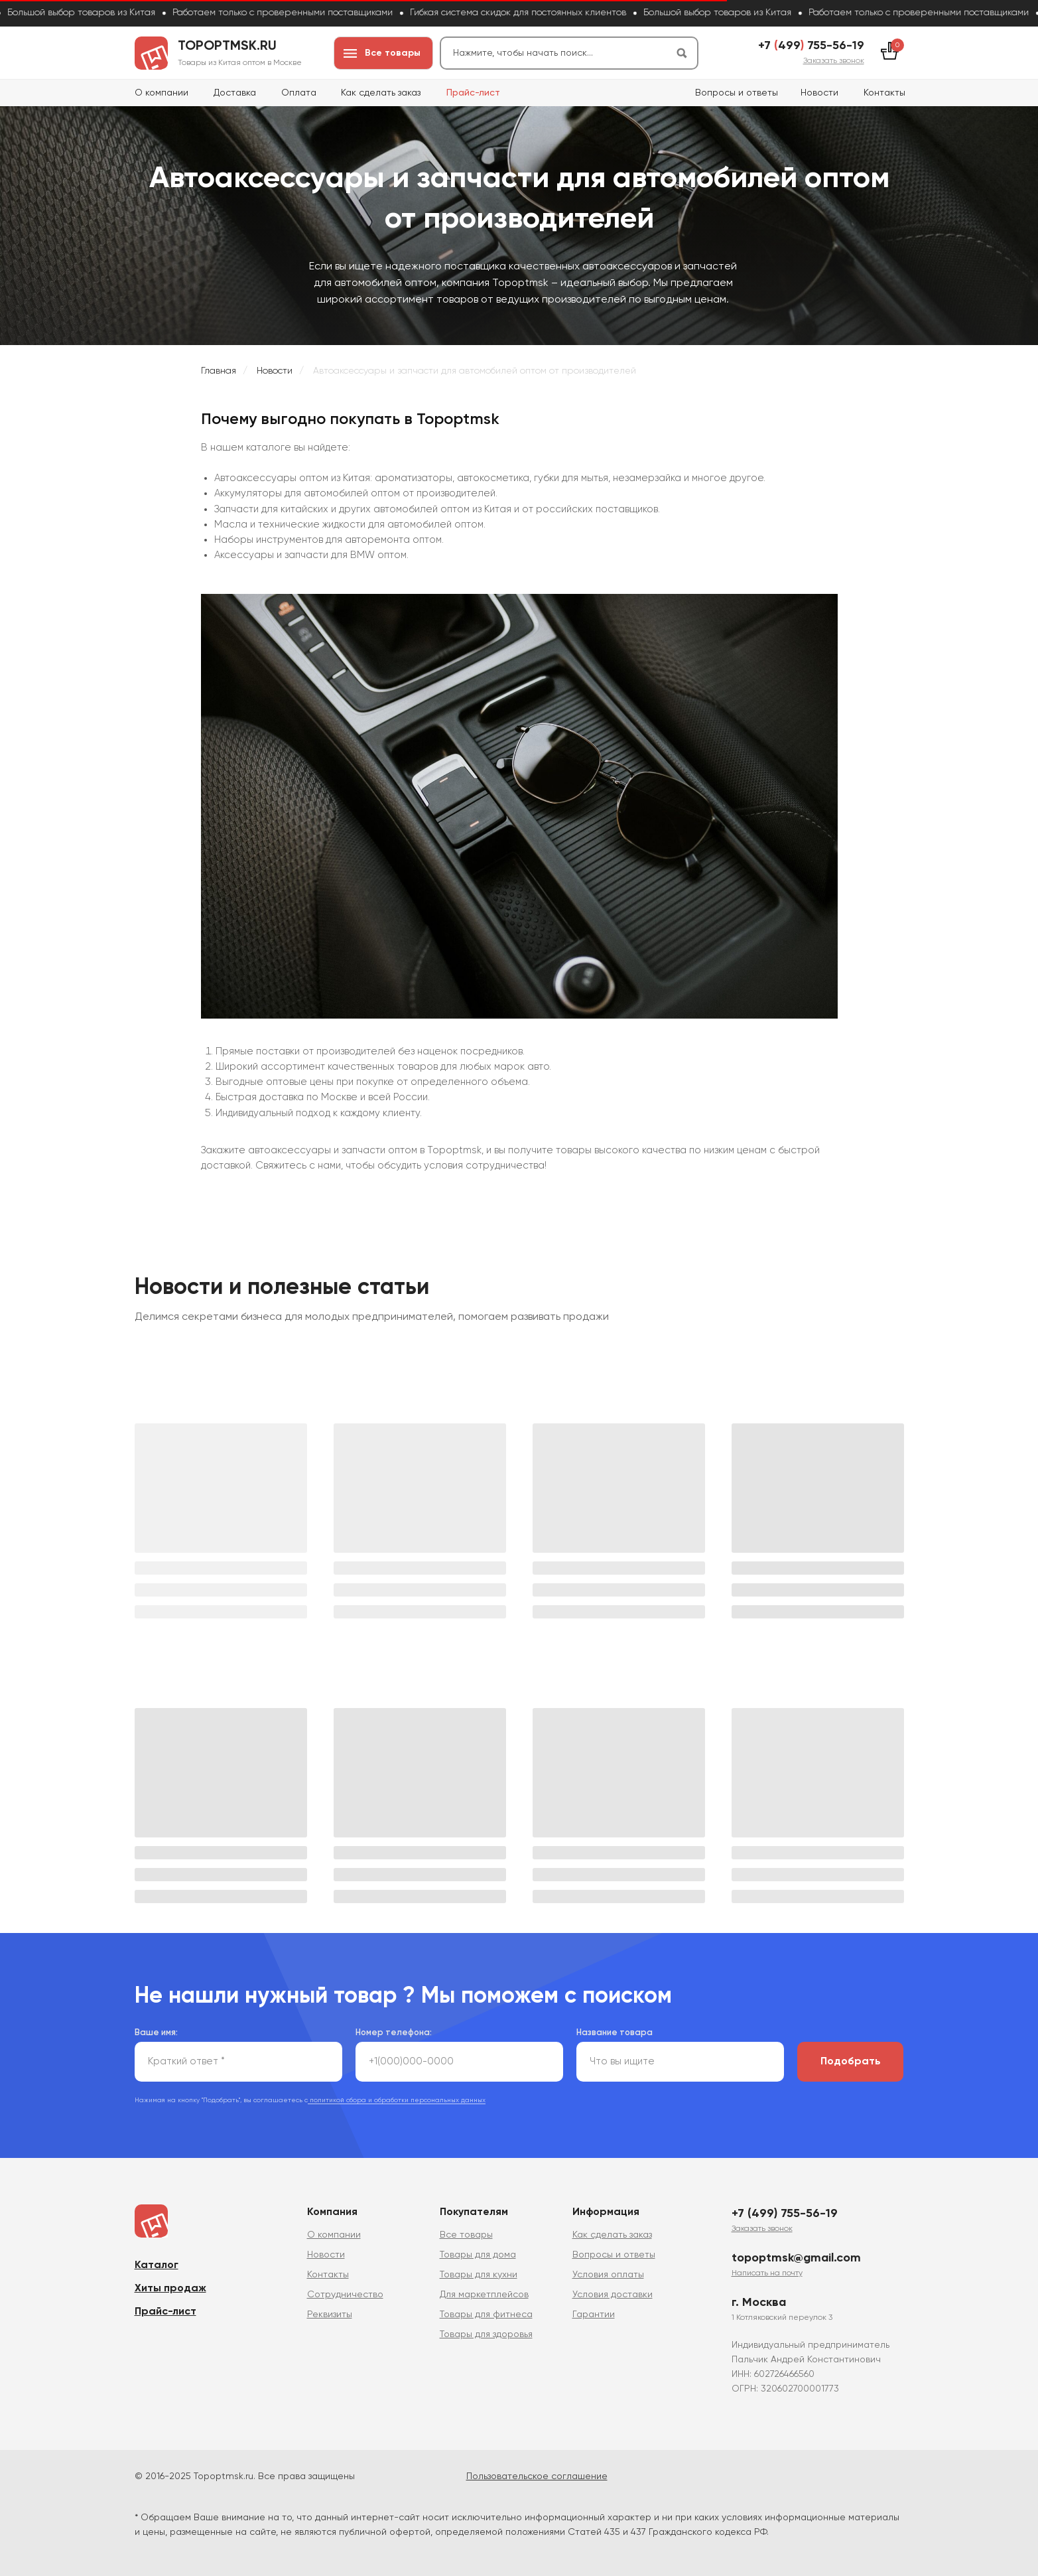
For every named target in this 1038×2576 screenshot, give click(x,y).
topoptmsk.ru (227, 46)
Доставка (235, 93)
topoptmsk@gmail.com (796, 2258)
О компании (161, 93)
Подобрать (850, 2061)
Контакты (884, 93)
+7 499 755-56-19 (811, 46)
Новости (819, 93)
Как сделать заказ (381, 93)
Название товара (614, 2033)
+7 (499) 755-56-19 (785, 2214)
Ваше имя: (156, 2033)
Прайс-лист (473, 93)
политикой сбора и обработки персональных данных (397, 2100)
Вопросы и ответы (736, 93)
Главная (218, 371)
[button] (833, 61)
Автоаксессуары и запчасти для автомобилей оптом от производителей (474, 371)
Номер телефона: (394, 2033)
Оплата (298, 93)
